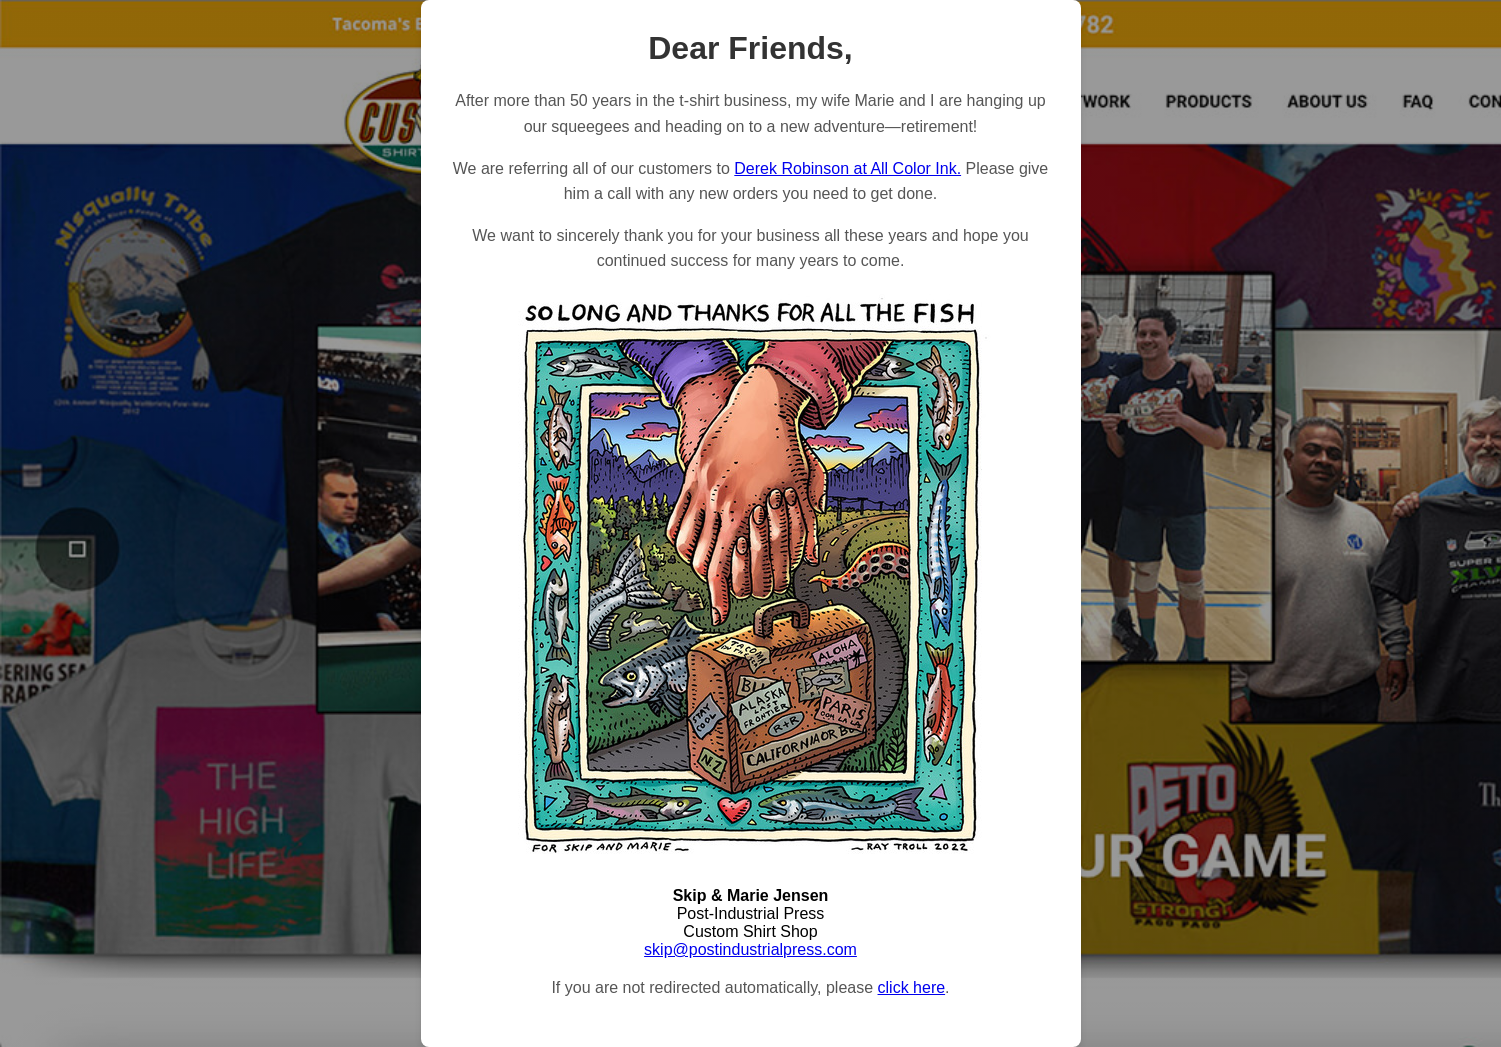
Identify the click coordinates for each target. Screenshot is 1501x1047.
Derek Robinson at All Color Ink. (847, 168)
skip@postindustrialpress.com (750, 949)
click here (912, 987)
